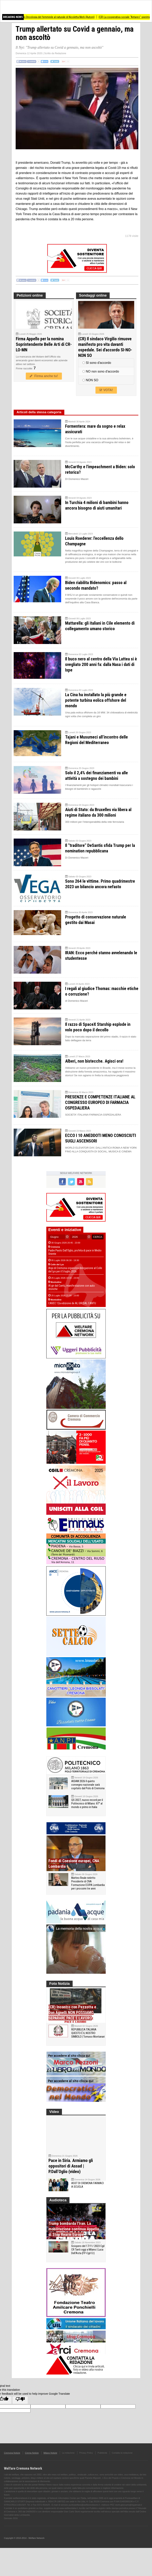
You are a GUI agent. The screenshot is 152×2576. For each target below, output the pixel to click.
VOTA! (106, 390)
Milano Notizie (50, 2461)
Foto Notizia (59, 1984)
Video (54, 2112)
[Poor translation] (20, 2408)
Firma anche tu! (44, 376)
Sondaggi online (93, 295)
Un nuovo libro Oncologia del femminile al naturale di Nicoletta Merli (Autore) (62, 17)
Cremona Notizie (12, 2461)
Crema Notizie (32, 2461)
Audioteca (57, 2208)
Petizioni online (30, 295)
